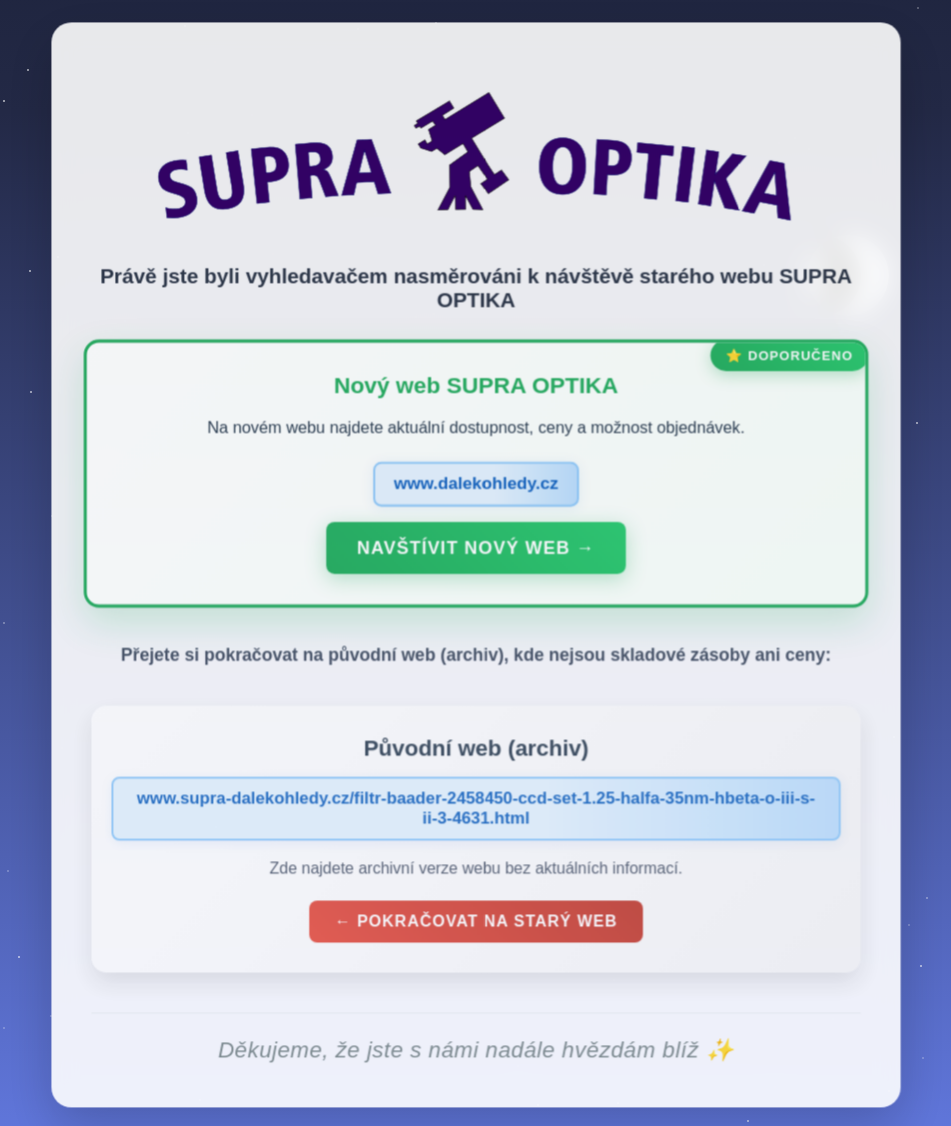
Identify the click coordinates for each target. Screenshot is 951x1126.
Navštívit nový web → (476, 552)
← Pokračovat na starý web (475, 925)
